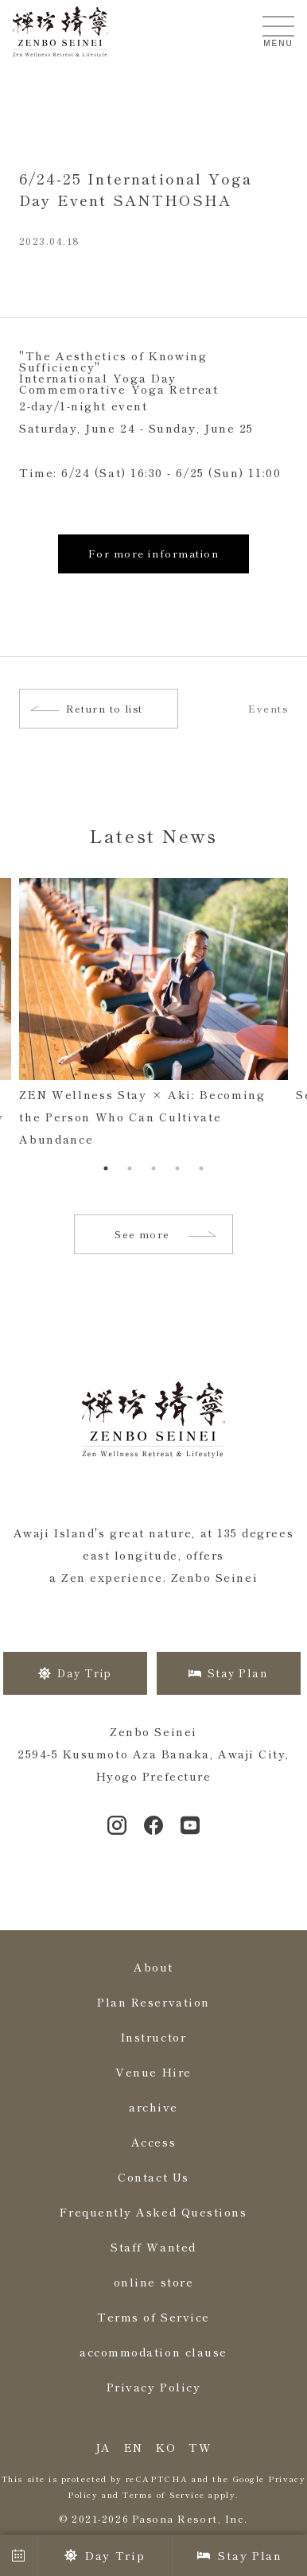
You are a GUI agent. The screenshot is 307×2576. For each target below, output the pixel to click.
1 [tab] (106, 1168)
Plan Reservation (153, 2002)
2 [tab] (130, 1168)
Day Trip (104, 2555)
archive (153, 2107)
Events (268, 708)
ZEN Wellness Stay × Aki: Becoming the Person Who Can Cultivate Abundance (142, 1116)
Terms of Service (153, 2317)
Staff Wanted (153, 2247)
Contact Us (153, 2177)
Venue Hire (153, 2072)
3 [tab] (153, 1168)
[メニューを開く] (278, 26)
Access (153, 2142)
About (153, 1967)
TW (200, 2447)
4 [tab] (177, 1168)
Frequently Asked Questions (153, 2212)
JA (103, 2447)
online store (153, 2282)
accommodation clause (153, 2352)
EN (133, 2447)
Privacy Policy (154, 2387)
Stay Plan (239, 2555)
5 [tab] (201, 1168)
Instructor (153, 2037)
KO (166, 2447)
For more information (154, 553)
